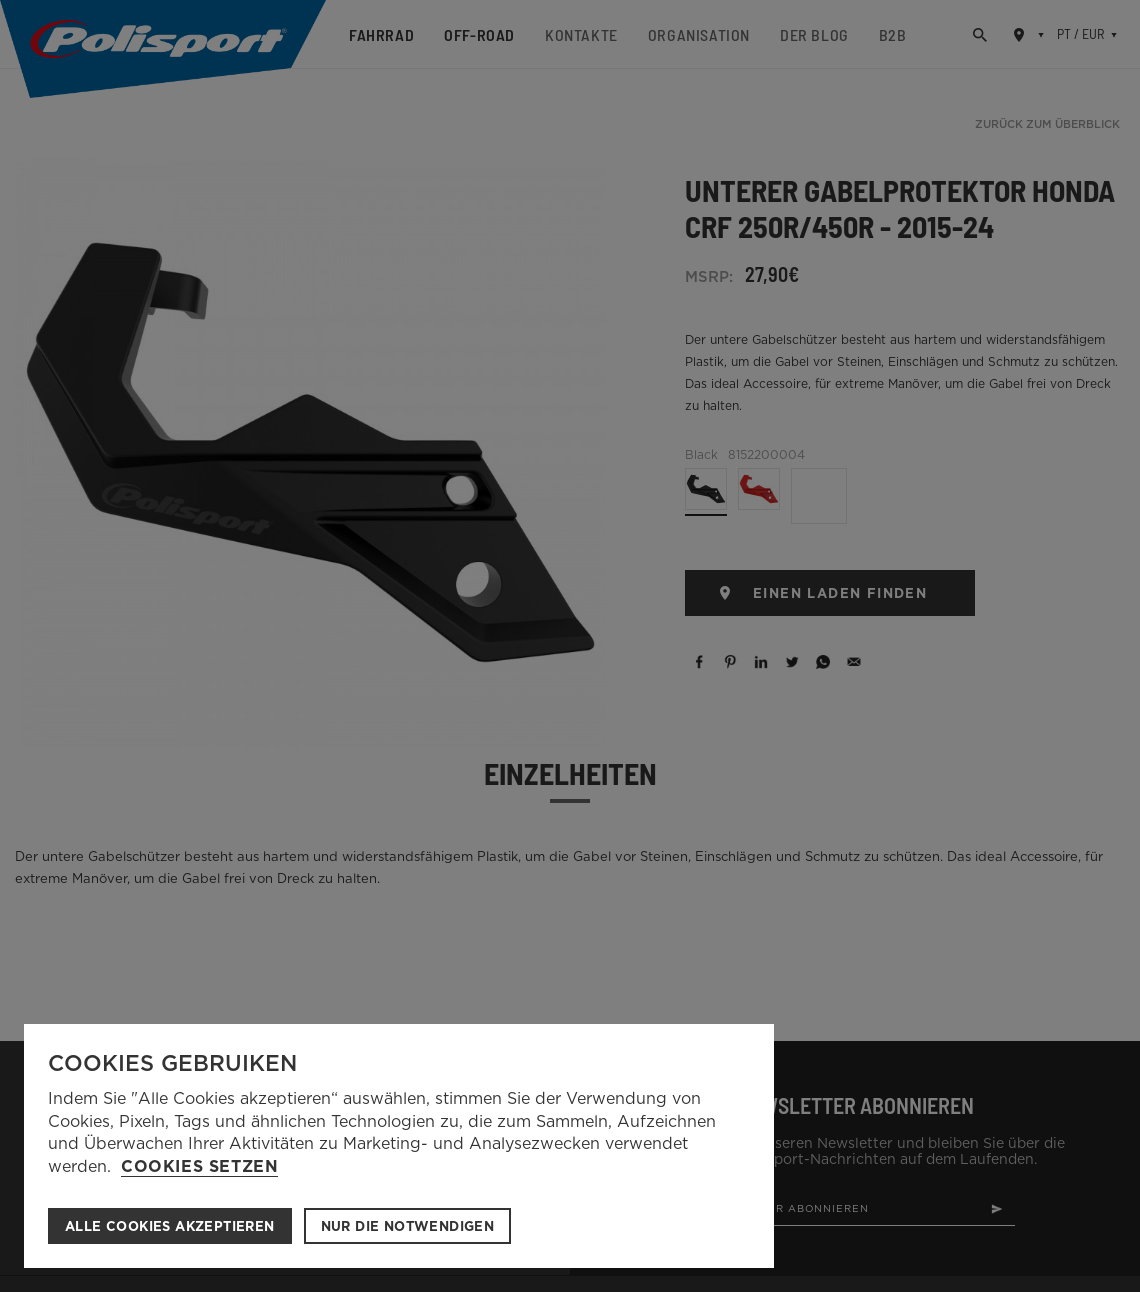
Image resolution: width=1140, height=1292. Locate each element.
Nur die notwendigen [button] (408, 1226)
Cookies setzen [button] (199, 1167)
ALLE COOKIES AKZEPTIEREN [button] (170, 1226)
